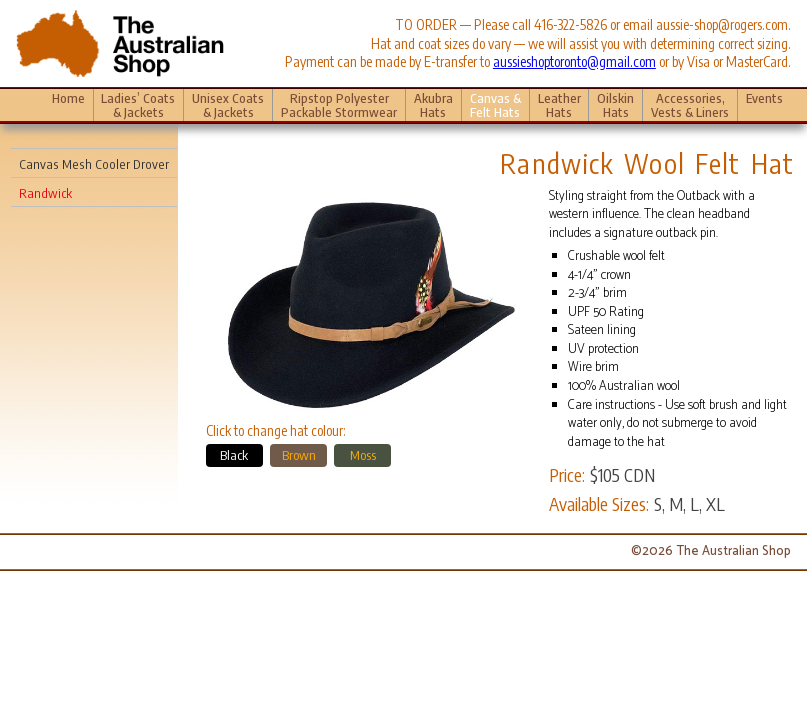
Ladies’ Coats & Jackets (138, 105)
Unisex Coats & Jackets (228, 105)
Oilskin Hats (615, 105)
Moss (363, 454)
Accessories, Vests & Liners (690, 105)
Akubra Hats (433, 105)
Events (764, 105)
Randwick (45, 193)
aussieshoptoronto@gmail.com (574, 61)
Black (234, 454)
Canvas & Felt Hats (495, 105)
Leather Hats (559, 105)
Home (68, 98)
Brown (299, 454)
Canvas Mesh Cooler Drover (94, 164)
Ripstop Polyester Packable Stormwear (339, 105)
